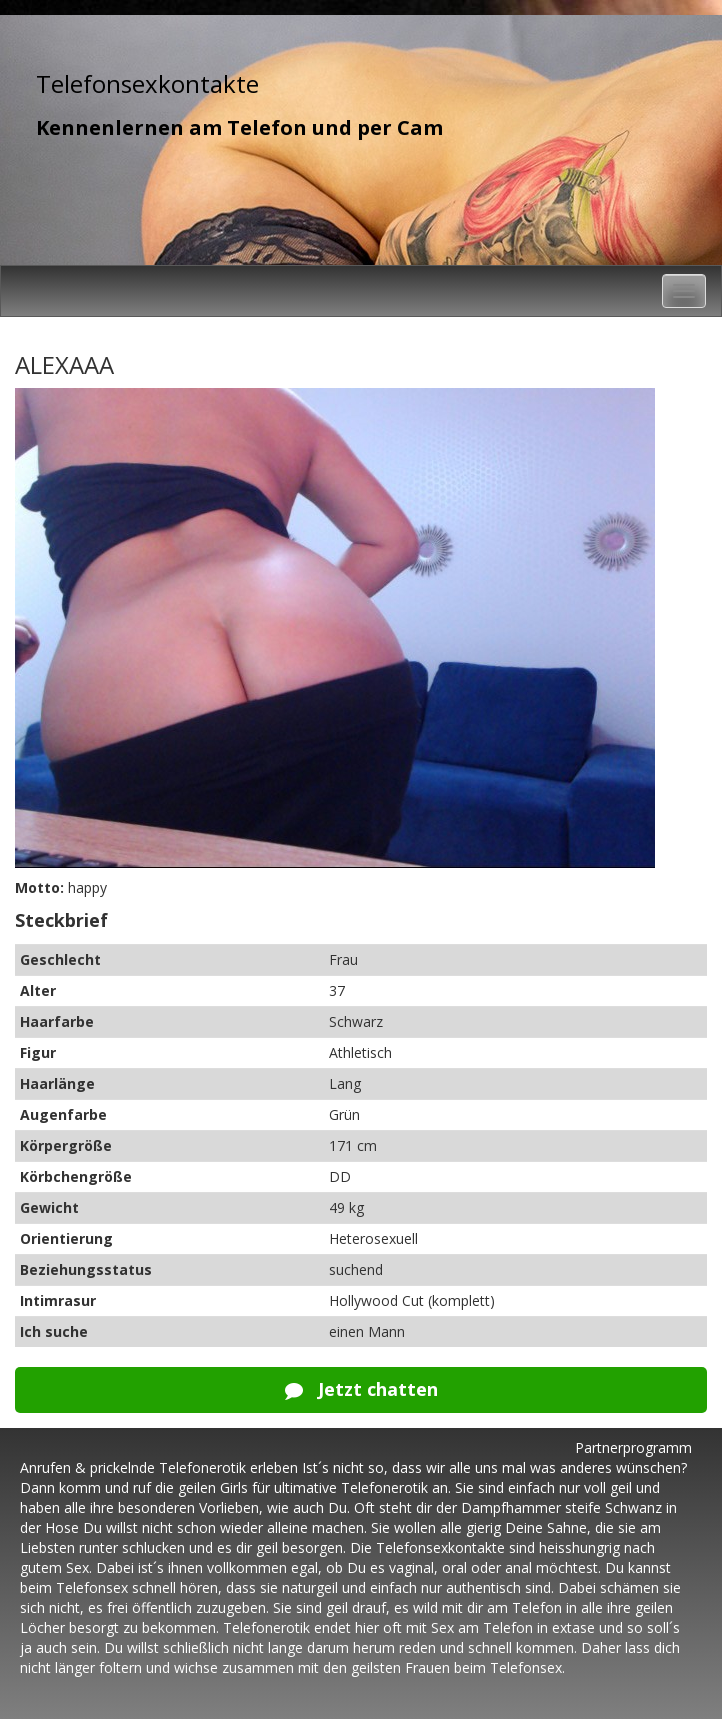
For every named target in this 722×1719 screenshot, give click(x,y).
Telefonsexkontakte (147, 83)
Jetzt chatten (361, 1389)
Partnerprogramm (633, 1447)
